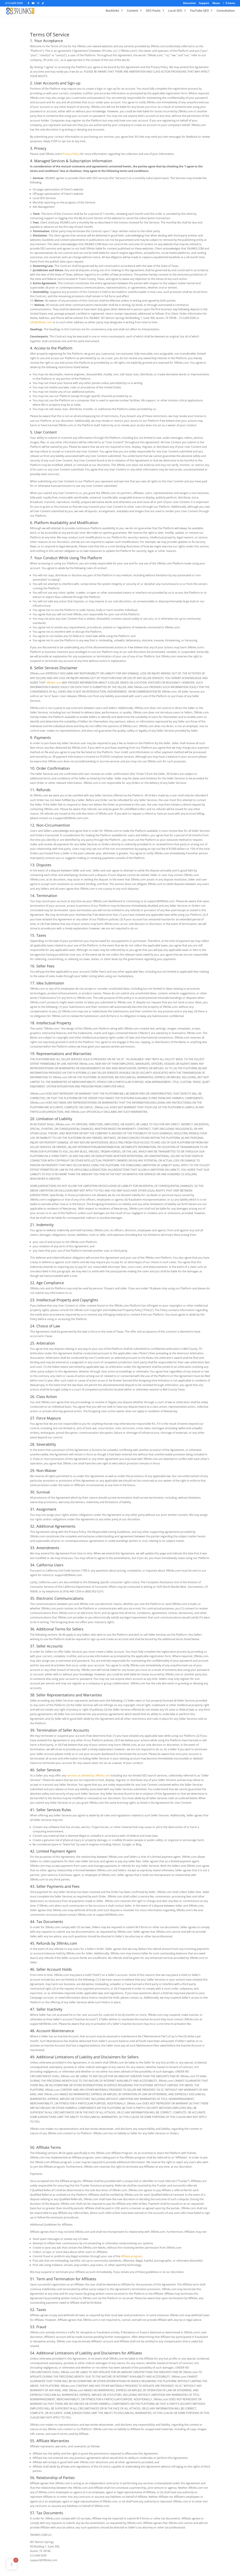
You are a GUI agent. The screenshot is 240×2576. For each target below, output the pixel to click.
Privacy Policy (71, 154)
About (216, 3)
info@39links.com (41, 322)
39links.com (53, 682)
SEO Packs (153, 12)
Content (132, 12)
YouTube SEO (199, 12)
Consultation (225, 12)
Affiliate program (131, 2256)
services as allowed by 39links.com (88, 1775)
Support (204, 3)
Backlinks (112, 12)
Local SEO (175, 12)
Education (189, 3)
